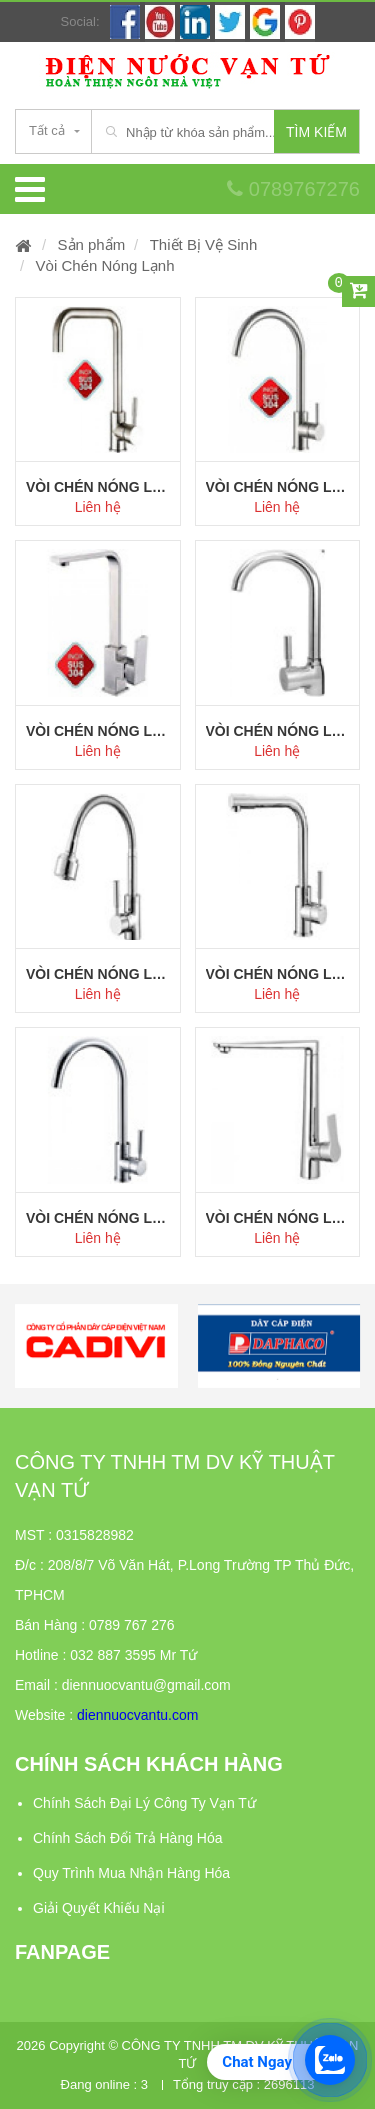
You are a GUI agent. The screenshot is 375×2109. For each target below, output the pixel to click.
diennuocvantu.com (137, 1715)
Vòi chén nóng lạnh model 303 (278, 974)
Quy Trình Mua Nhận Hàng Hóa (131, 1873)
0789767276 (293, 189)
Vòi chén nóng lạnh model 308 (98, 487)
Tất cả (47, 130)
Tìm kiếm (316, 132)
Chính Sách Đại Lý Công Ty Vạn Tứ (144, 1803)
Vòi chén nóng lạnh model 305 (278, 731)
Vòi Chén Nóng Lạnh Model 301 (278, 1218)
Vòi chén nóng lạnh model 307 (278, 487)
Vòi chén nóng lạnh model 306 (98, 731)
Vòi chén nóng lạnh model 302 (98, 1218)
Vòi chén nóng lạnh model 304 (98, 974)
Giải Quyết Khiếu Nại (99, 1908)
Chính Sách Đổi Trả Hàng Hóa (128, 1838)
